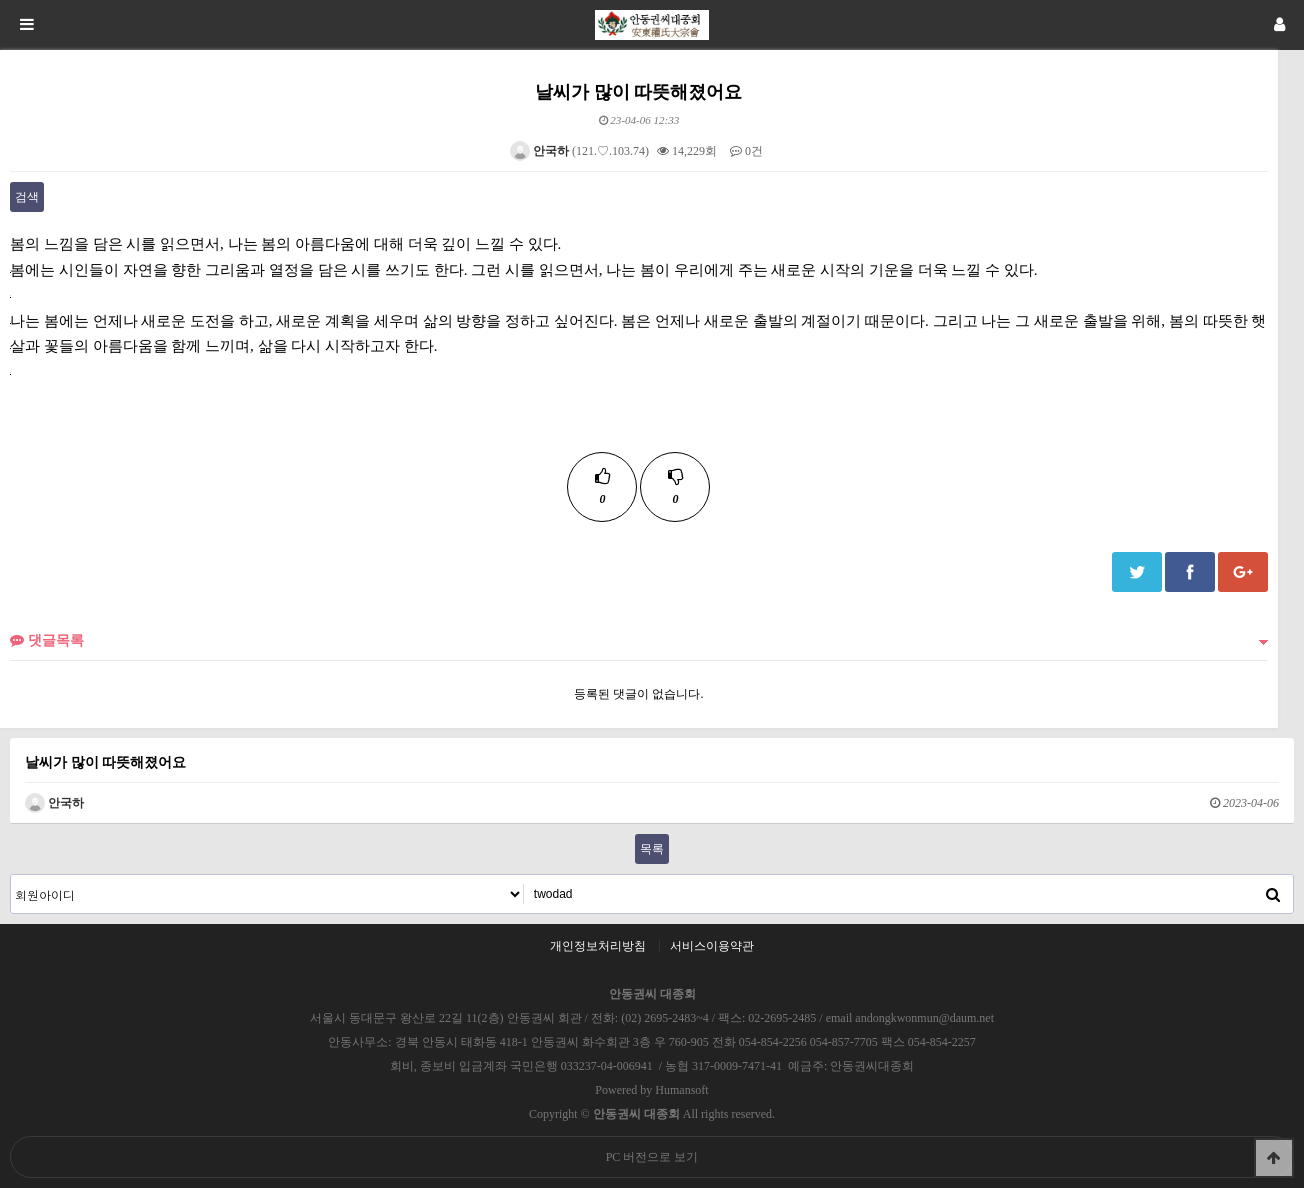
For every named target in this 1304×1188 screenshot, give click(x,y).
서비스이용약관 (712, 946)
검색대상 (11, 875)
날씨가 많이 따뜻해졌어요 (105, 762)
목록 (652, 849)
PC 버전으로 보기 (652, 1157)
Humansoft (681, 1090)
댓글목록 (47, 640)
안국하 (539, 151)
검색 (27, 197)
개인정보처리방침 (598, 946)
